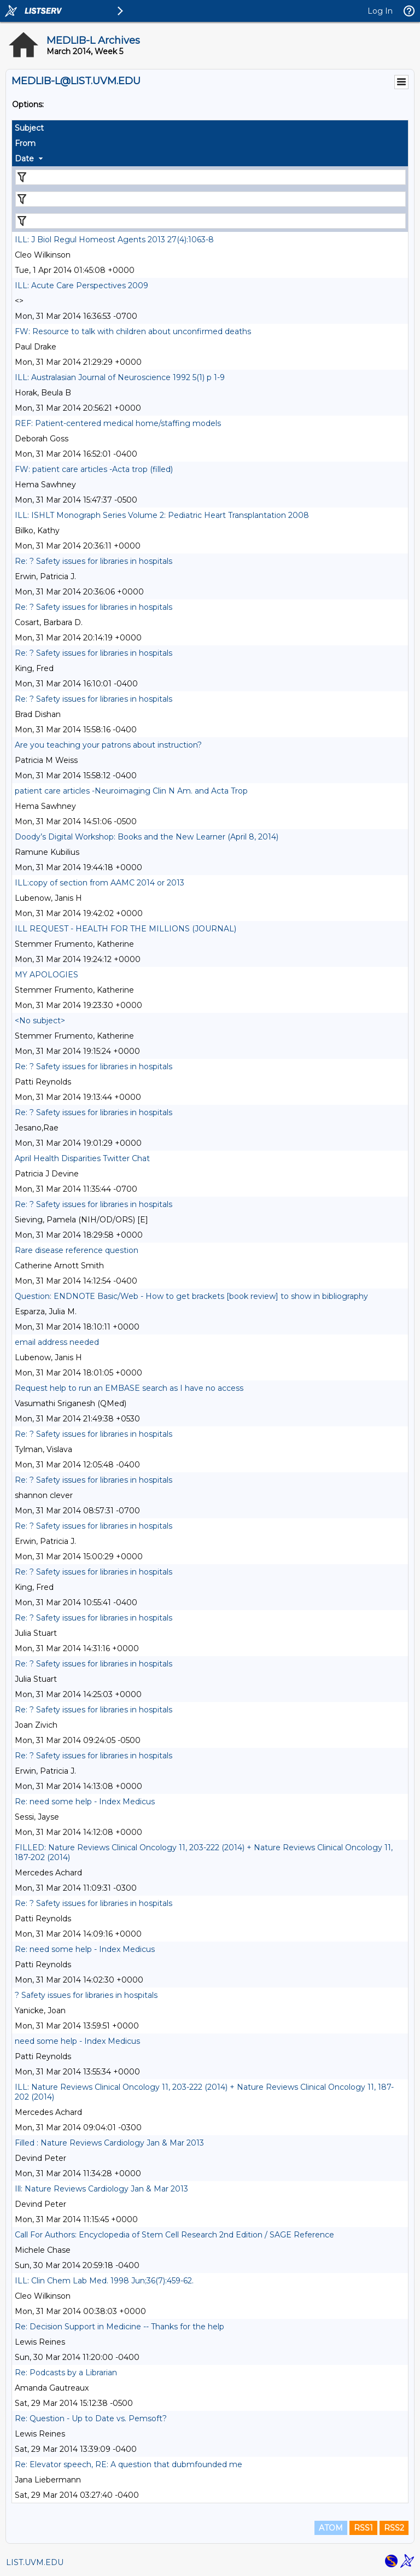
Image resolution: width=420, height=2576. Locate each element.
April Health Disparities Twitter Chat (82, 1158)
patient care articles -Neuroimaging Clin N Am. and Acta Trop (131, 791)
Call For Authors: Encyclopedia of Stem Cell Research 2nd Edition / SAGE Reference (174, 2235)
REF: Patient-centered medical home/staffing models (118, 423)
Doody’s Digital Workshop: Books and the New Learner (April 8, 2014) (146, 837)
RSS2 (394, 2528)
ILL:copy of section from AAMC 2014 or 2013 (99, 883)
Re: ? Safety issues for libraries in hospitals (93, 561)
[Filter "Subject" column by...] (210, 177)
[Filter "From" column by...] (210, 199)
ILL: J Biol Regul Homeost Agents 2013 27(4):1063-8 (114, 239)
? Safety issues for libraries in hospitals (86, 1995)
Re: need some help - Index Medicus (85, 1801)
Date (24, 159)
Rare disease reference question (76, 1250)
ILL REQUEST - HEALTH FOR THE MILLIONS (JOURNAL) (125, 929)
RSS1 (363, 2528)
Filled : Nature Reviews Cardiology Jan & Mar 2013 (109, 2143)
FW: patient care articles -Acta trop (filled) (94, 469)
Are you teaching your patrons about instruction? (108, 745)
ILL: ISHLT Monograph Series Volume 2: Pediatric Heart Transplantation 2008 (162, 515)
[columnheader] (210, 128)
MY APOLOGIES (46, 975)
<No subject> (40, 1020)
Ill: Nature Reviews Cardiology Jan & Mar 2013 (101, 2189)
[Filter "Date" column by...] (210, 221)
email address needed (57, 1342)
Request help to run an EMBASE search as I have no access (129, 1388)
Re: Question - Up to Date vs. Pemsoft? (91, 2418)
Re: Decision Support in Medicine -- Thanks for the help (119, 2327)
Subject (29, 128)
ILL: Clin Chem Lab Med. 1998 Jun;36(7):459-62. (104, 2281)
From (25, 143)
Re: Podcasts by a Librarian (66, 2372)
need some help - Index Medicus (77, 2041)
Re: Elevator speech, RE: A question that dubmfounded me (128, 2464)
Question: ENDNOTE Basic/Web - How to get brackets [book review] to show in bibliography (191, 1296)
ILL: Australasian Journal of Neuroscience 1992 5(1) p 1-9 (120, 377)
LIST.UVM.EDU (34, 2562)
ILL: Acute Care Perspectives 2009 (81, 285)
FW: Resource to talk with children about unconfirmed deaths (133, 331)
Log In (380, 11)
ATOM (331, 2528)
